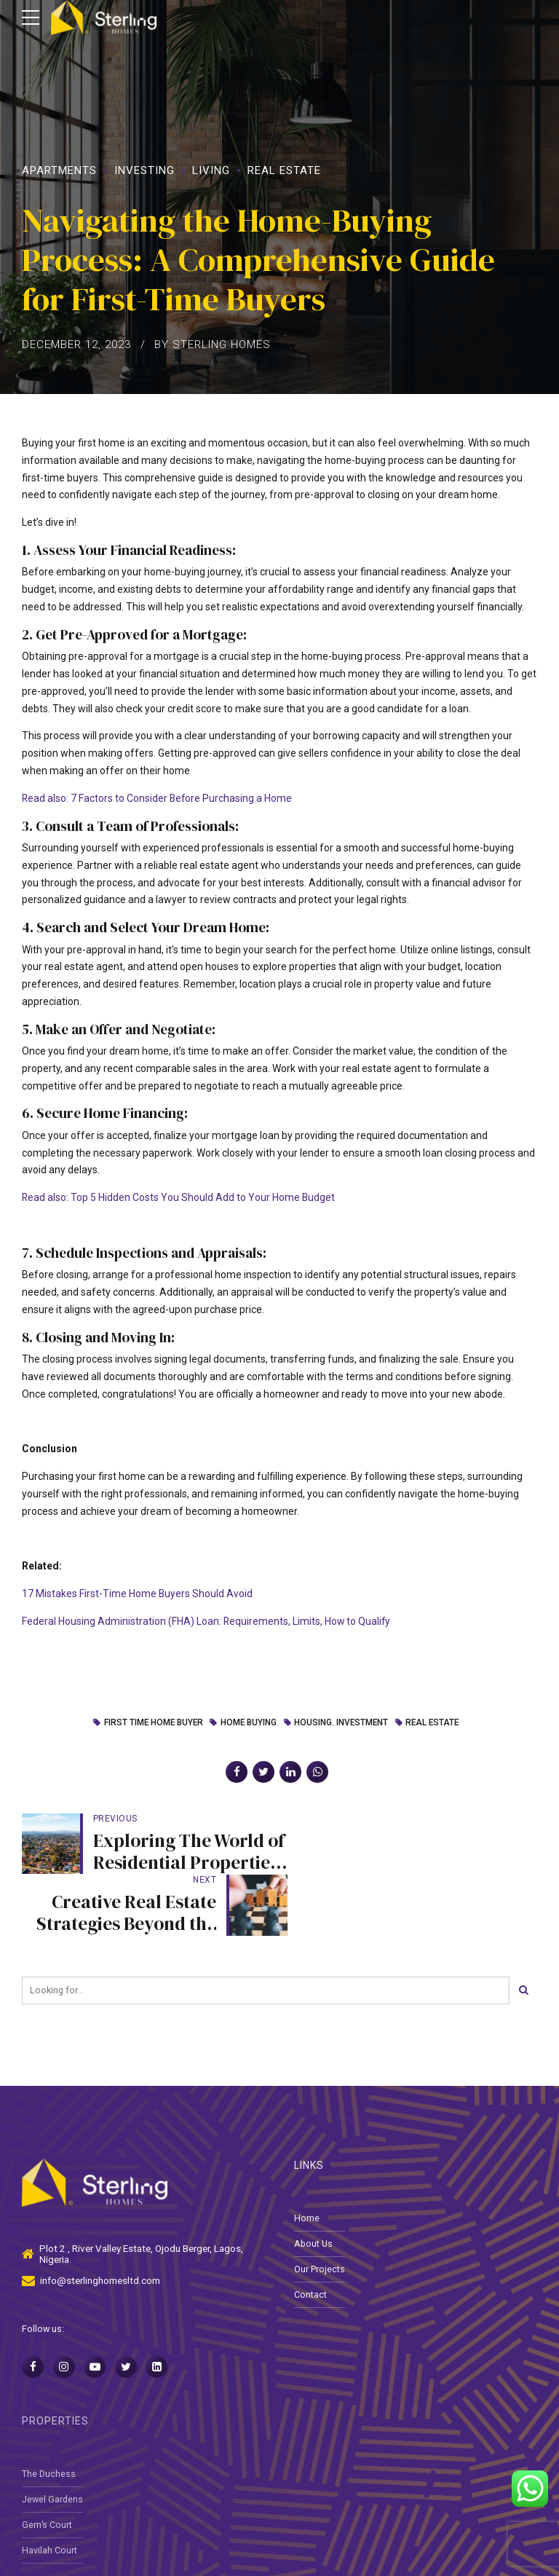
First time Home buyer (151, 1723)
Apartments (59, 170)
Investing (144, 170)
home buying (247, 1723)
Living (211, 170)
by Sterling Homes (212, 344)
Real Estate (284, 170)
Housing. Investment (341, 1723)
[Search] (523, 1929)
